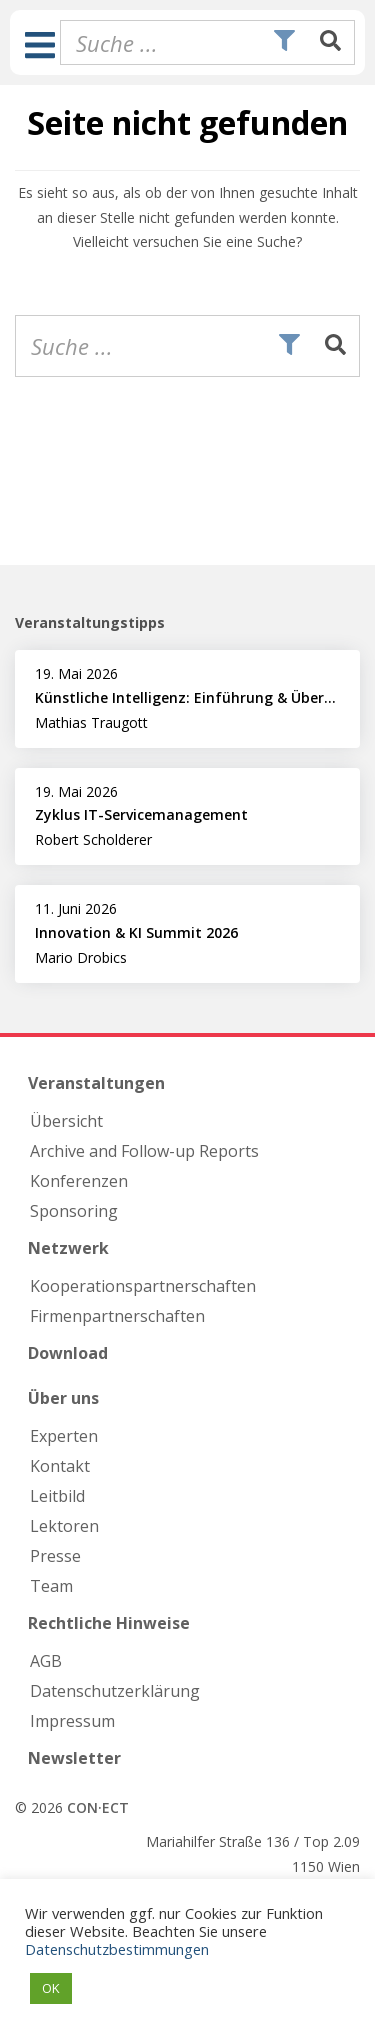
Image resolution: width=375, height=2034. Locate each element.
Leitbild (57, 1496)
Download (68, 1353)
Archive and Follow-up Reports (144, 1151)
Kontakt (60, 1466)
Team (51, 1586)
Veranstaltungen (96, 1083)
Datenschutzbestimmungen (117, 1949)
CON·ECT (98, 1807)
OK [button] (51, 1988)
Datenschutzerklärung (115, 1691)
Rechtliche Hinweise (109, 1623)
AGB (46, 1661)
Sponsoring (74, 1211)
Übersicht (66, 1121)
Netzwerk (68, 1248)
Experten (64, 1436)
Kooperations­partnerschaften (143, 1286)
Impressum (72, 1721)
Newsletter (74, 1758)
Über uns (63, 1398)
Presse (55, 1556)
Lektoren (64, 1526)
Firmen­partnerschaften (117, 1316)
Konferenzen (79, 1181)
